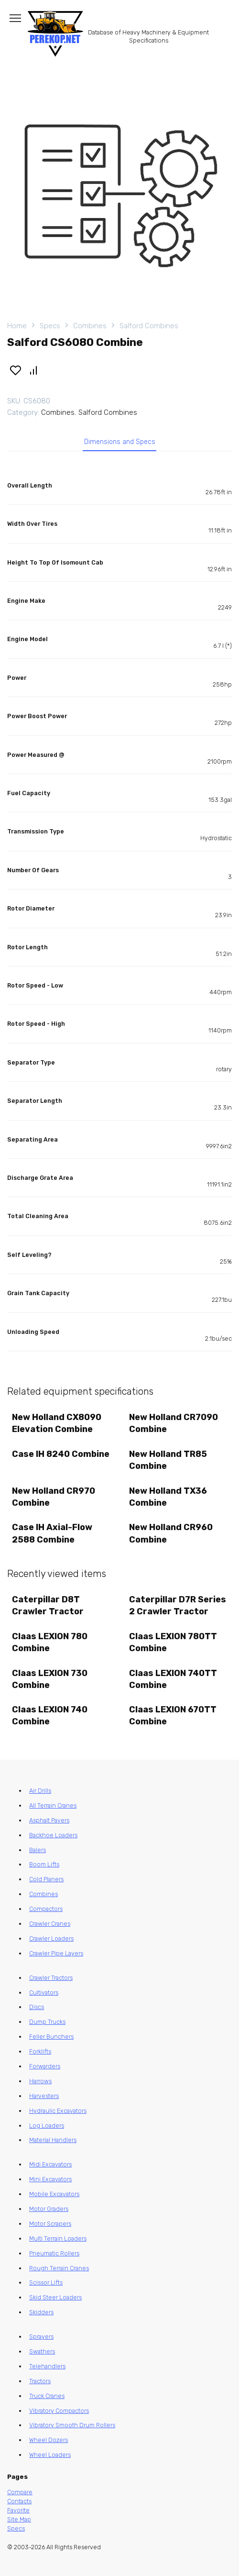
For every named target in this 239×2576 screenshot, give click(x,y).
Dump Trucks (47, 2021)
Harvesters (44, 2095)
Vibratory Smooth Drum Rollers (72, 2425)
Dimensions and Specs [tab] (119, 442)
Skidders (41, 2312)
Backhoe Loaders (53, 1835)
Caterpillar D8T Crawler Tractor (48, 1605)
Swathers (42, 2351)
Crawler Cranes (49, 1923)
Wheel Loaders (50, 2454)
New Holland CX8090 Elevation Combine (56, 1423)
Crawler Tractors (51, 1977)
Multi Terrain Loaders (58, 2238)
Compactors (46, 1908)
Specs (50, 326)
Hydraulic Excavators (58, 2110)
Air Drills (40, 1790)
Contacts (19, 2501)
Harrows (40, 2081)
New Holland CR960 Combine (171, 1533)
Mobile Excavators (54, 2194)
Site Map (19, 2519)
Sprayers (41, 2336)
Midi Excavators (50, 2164)
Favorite (18, 2510)
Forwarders (44, 2066)
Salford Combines (149, 326)
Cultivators (43, 1992)
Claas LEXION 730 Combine (49, 1679)
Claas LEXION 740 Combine (49, 1715)
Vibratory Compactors (59, 2410)
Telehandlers (47, 2366)
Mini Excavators (50, 2179)
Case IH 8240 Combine (60, 1454)
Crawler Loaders (51, 1938)
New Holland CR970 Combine (53, 1497)
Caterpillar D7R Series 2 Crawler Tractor (177, 1605)
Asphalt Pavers (49, 1820)
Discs (36, 2006)
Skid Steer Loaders (55, 2297)
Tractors (40, 2381)
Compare (20, 2492)
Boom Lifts (44, 1864)
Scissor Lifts (46, 2282)
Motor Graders (48, 2208)
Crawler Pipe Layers (56, 1953)
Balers (37, 1850)
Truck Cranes (47, 2395)
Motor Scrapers (50, 2223)
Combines (90, 326)
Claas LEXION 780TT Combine (173, 1642)
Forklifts (40, 2051)
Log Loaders (46, 2125)
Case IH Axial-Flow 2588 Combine (52, 1533)
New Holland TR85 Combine (168, 1460)
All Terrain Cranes (52, 1805)
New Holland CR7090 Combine (173, 1423)
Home (17, 326)
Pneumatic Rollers (54, 2253)
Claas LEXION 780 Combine (49, 1642)
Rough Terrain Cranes (59, 2268)
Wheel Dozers (48, 2439)
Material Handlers (52, 2139)
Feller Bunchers (51, 2036)
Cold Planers (46, 1879)
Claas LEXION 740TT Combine (173, 1679)
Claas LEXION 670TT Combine (173, 1715)
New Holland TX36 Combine (168, 1497)
